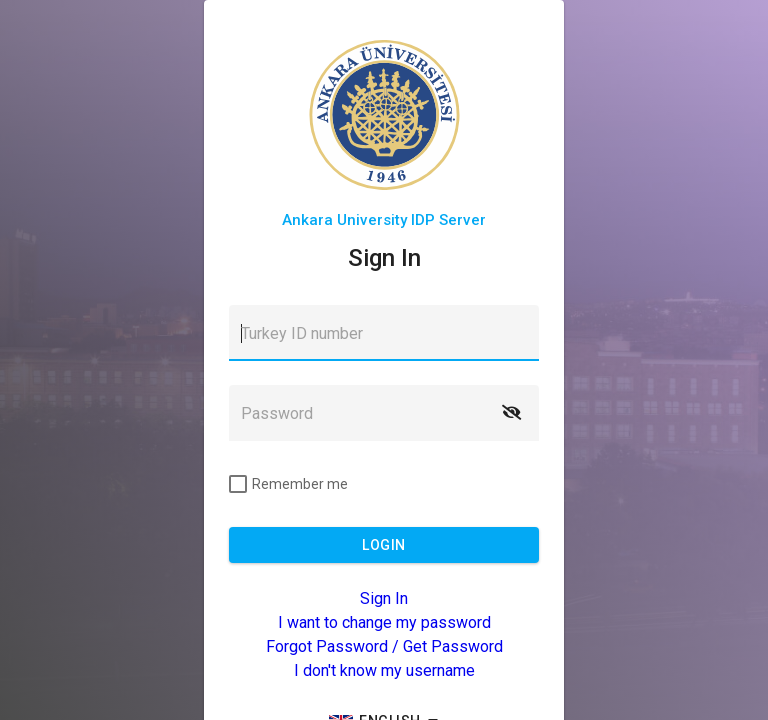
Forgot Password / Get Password (384, 646)
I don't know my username (384, 670)
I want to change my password (384, 622)
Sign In (384, 598)
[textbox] (384, 333)
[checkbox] (288, 484)
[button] (511, 413)
